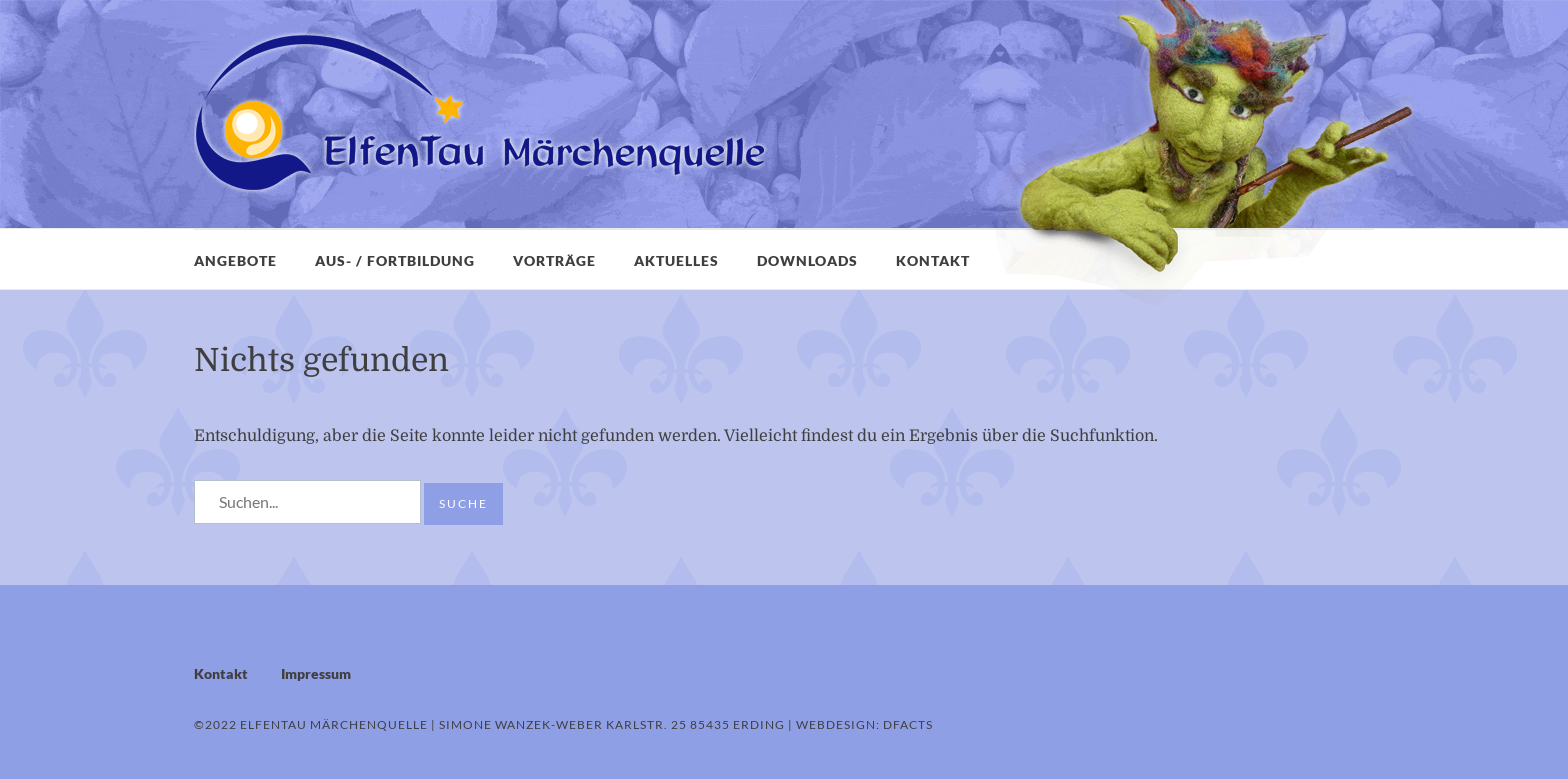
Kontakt (933, 260)
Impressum (316, 673)
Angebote (235, 260)
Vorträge (554, 260)
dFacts (908, 724)
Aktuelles (676, 260)
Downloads (807, 260)
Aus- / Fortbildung (395, 260)
